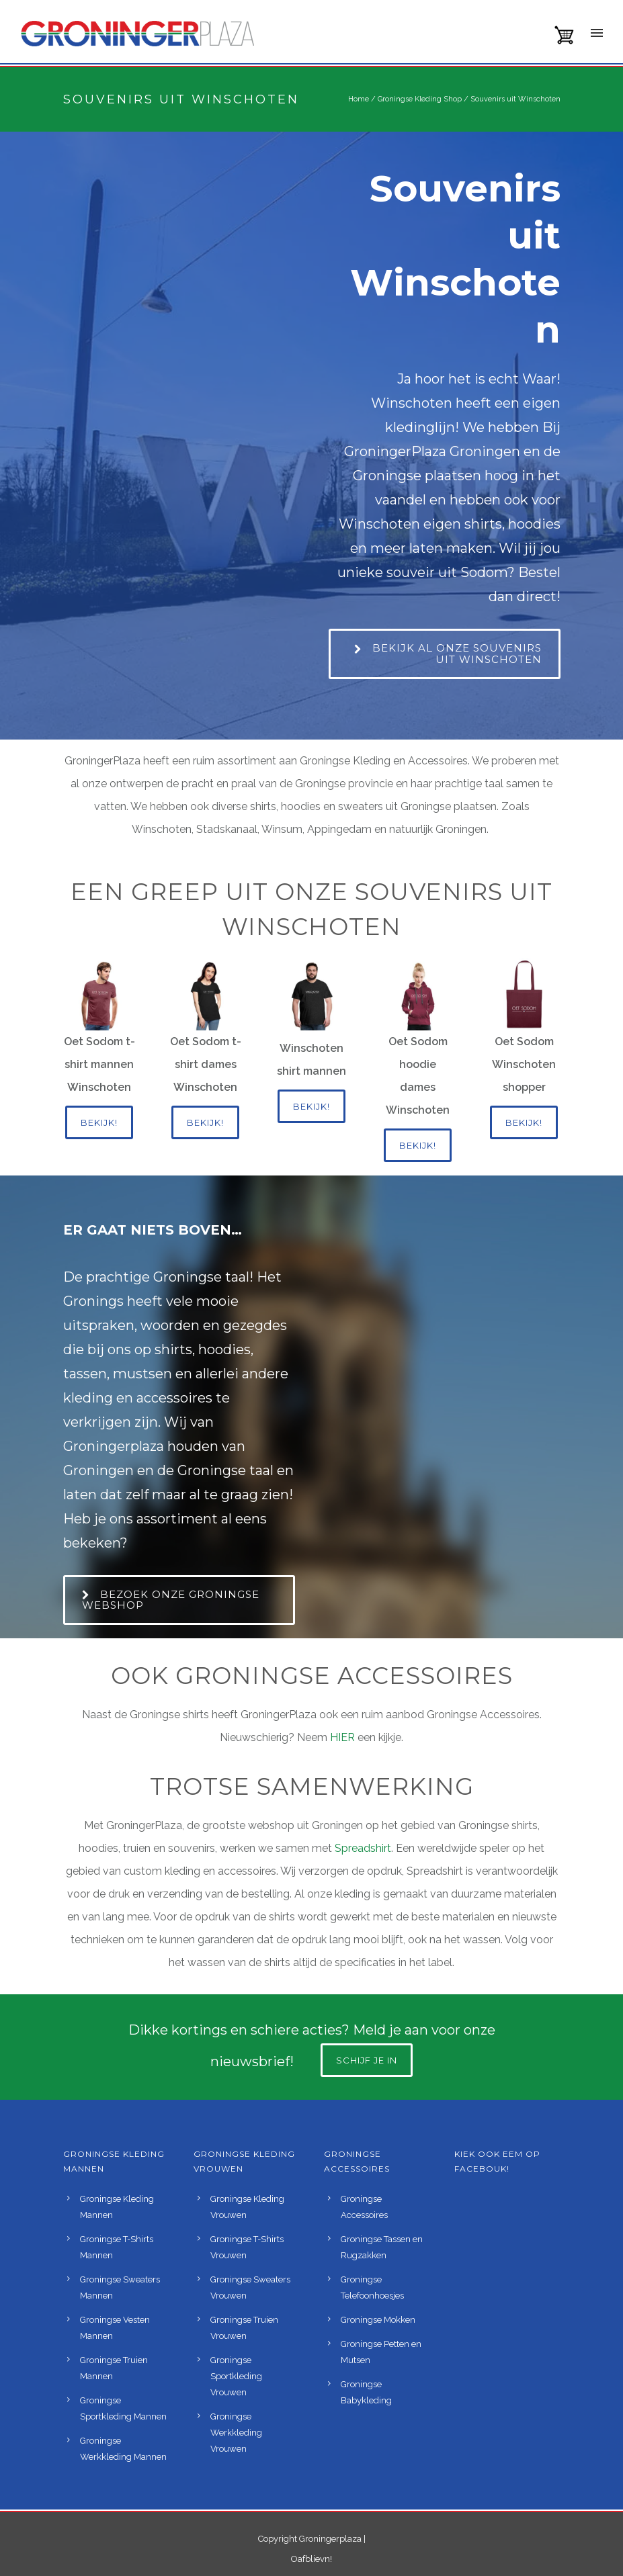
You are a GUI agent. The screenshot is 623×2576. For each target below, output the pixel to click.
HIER (344, 1737)
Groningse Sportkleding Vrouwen (236, 2376)
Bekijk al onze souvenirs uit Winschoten (448, 653)
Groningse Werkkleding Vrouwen (236, 2432)
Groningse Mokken (378, 2320)
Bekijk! (99, 1122)
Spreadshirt (363, 1848)
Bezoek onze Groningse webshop (170, 1600)
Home (358, 99)
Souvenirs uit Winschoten (515, 99)
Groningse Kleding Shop (420, 99)
